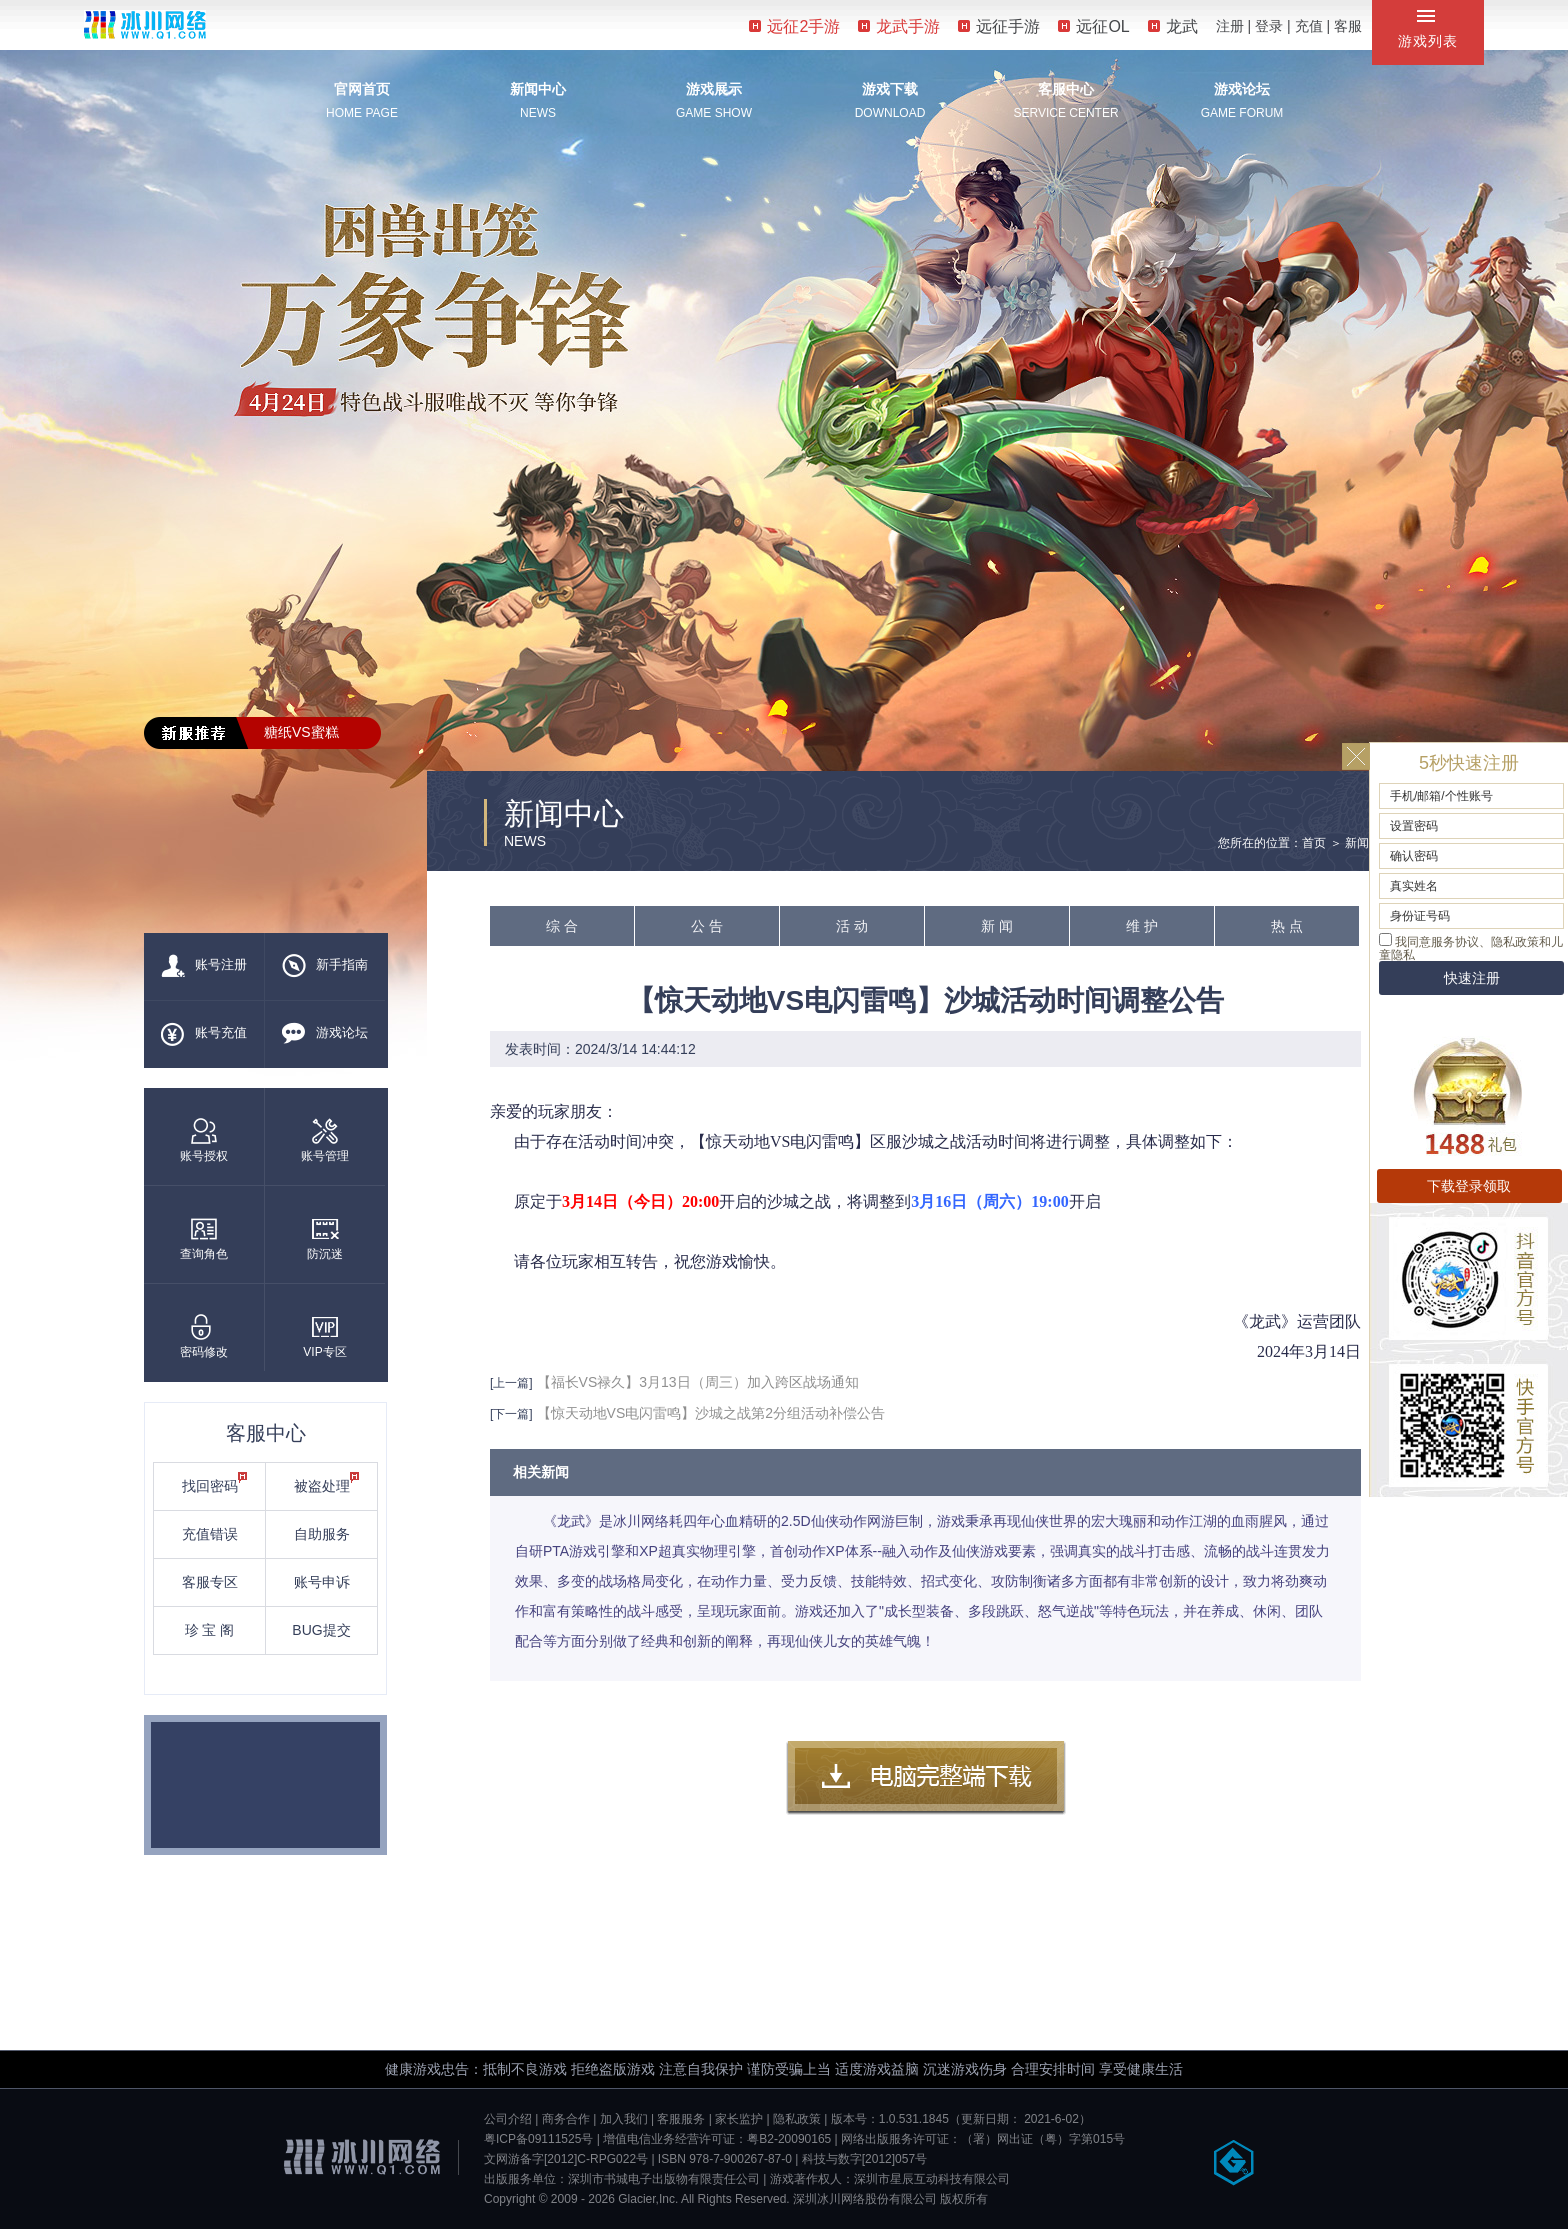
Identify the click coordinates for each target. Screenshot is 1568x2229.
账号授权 (204, 1140)
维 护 (1142, 926)
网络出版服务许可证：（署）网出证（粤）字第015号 (983, 2139)
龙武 (1173, 26)
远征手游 (999, 26)
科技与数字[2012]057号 (864, 2159)
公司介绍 (508, 2119)
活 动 (852, 926)
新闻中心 (538, 89)
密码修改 (204, 1336)
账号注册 (204, 966)
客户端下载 (926, 1778)
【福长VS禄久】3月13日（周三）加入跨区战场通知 (698, 1382)
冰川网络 (145, 24)
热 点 (1287, 926)
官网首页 (362, 89)
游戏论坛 (1242, 89)
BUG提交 (321, 1630)
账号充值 (204, 1034)
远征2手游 (794, 26)
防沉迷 (325, 1238)
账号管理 (325, 1140)
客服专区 (210, 1582)
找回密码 (215, 1483)
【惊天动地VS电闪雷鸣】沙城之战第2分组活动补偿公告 (711, 1413)
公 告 (707, 926)
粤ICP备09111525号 (538, 2139)
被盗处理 (327, 1483)
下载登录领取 (1469, 1186)
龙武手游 (899, 26)
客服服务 (681, 2119)
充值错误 (210, 1534)
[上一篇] (511, 1383)
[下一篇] (511, 1414)
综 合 (562, 926)
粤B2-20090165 (789, 2139)
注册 (1230, 26)
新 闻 (997, 926)
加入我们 (624, 2119)
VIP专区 (324, 1336)
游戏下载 (890, 89)
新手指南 (325, 966)
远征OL (1093, 26)
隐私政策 (797, 2119)
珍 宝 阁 (210, 1630)
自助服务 (322, 1534)
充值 (1309, 26)
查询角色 (204, 1238)
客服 (1348, 26)
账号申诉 (322, 1582)
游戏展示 (714, 89)
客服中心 (1066, 89)
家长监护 (739, 2119)
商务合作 (566, 2119)
